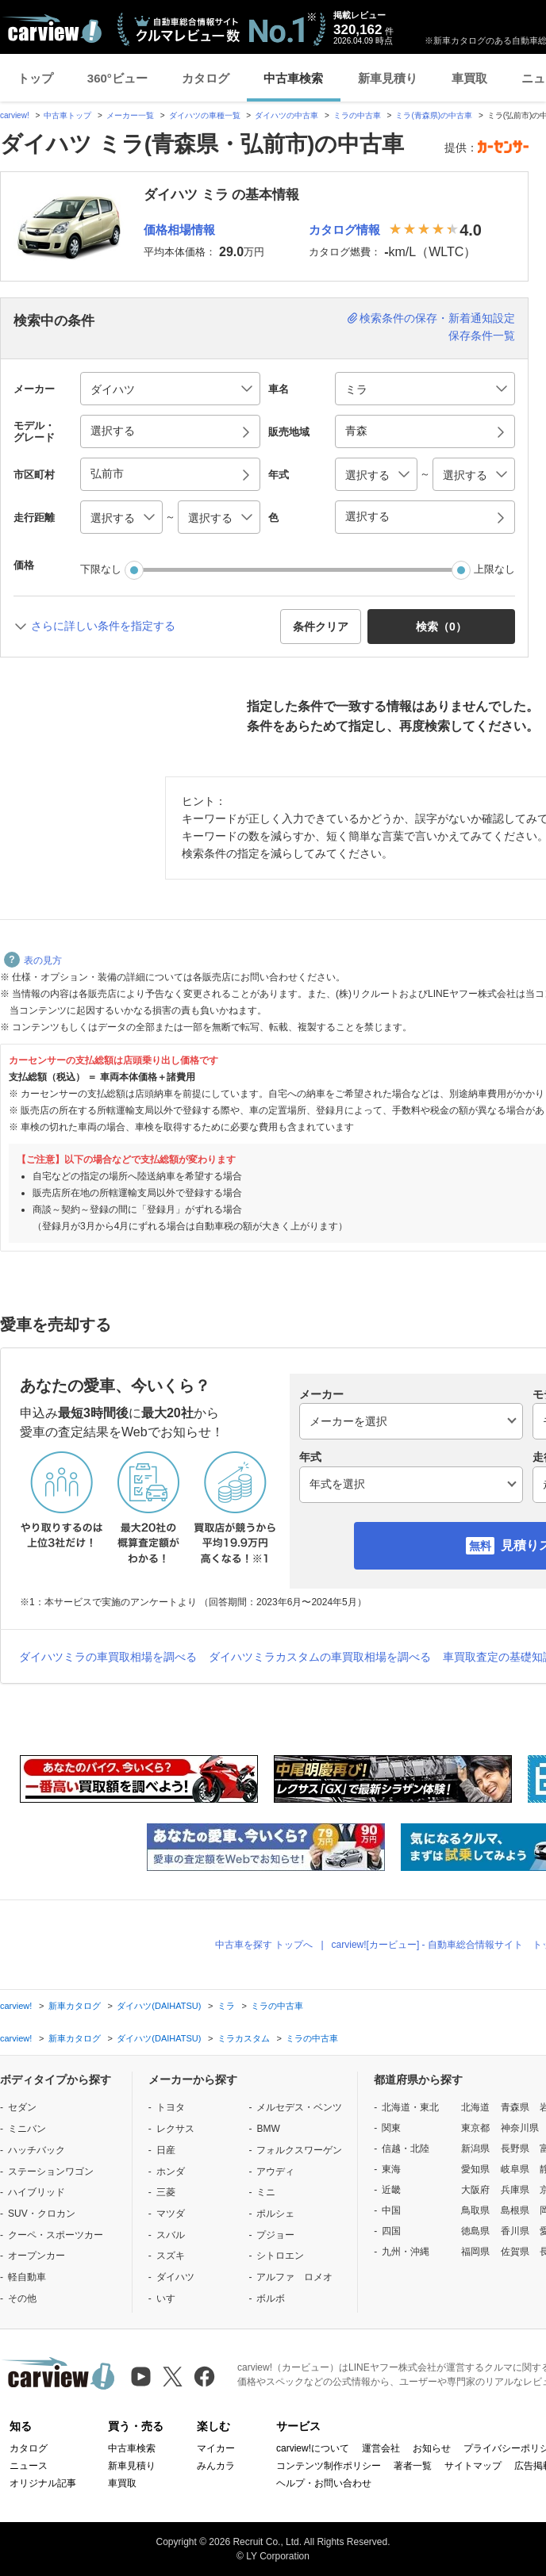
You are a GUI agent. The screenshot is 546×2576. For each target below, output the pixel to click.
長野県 (515, 2148)
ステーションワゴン (51, 2171)
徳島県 (475, 2231)
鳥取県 (475, 2210)
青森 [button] (356, 430)
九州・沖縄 (405, 2251)
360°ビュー (117, 78)
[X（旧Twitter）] (173, 2376)
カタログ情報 (344, 229)
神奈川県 (520, 2127)
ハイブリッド (36, 2192)
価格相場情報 (179, 229)
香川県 (515, 2231)
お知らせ (432, 2448)
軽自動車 (27, 2277)
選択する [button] (112, 430)
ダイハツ (175, 2277)
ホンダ (170, 2171)
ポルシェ (275, 2213)
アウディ (275, 2171)
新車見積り (387, 78)
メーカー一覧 (130, 115)
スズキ (170, 2255)
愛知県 (475, 2169)
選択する (367, 516)
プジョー (275, 2235)
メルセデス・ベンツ (299, 2107)
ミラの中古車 (357, 115)
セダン (22, 2107)
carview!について (312, 2448)
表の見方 (33, 960)
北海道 (475, 2107)
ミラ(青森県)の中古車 (433, 115)
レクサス (175, 2128)
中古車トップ (67, 115)
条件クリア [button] (320, 626)
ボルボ (270, 2298)
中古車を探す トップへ (264, 1944)
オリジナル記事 (43, 2483)
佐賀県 (515, 2251)
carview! (14, 115)
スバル (170, 2235)
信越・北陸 (405, 2148)
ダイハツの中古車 (286, 115)
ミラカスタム (243, 2038)
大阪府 (475, 2189)
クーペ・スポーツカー (55, 2235)
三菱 (165, 2192)
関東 (391, 2127)
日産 (165, 2150)
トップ (35, 78)
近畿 (391, 2189)
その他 (22, 2298)
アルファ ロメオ (294, 2277)
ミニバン (27, 2128)
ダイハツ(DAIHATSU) (159, 2006)
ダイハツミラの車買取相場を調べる (108, 1656)
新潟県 (475, 2148)
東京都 (475, 2127)
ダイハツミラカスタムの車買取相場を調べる (320, 1656)
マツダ (170, 2213)
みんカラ (216, 2465)
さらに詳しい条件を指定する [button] (103, 625)
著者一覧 (413, 2465)
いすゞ (170, 2298)
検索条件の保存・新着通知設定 (437, 318)
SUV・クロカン (41, 2213)
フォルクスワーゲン (299, 2150)
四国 (391, 2231)
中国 (391, 2210)
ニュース (29, 2465)
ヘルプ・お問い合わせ (323, 2483)
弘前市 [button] (107, 473)
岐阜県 (515, 2169)
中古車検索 (293, 78)
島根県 (515, 2210)
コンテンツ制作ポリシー (328, 2465)
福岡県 (475, 2251)
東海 (391, 2169)
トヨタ (170, 2107)
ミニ (265, 2192)
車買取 (469, 78)
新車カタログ (74, 2006)
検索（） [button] (441, 626)
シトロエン (280, 2255)
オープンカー (36, 2255)
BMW (267, 2128)
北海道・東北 (410, 2107)
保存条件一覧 (481, 335)
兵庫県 (515, 2189)
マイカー (216, 2448)
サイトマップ (473, 2465)
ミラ (226, 2006)
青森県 (515, 2107)
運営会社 (381, 2448)
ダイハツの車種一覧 (204, 115)
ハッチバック (36, 2150)
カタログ (205, 78)
